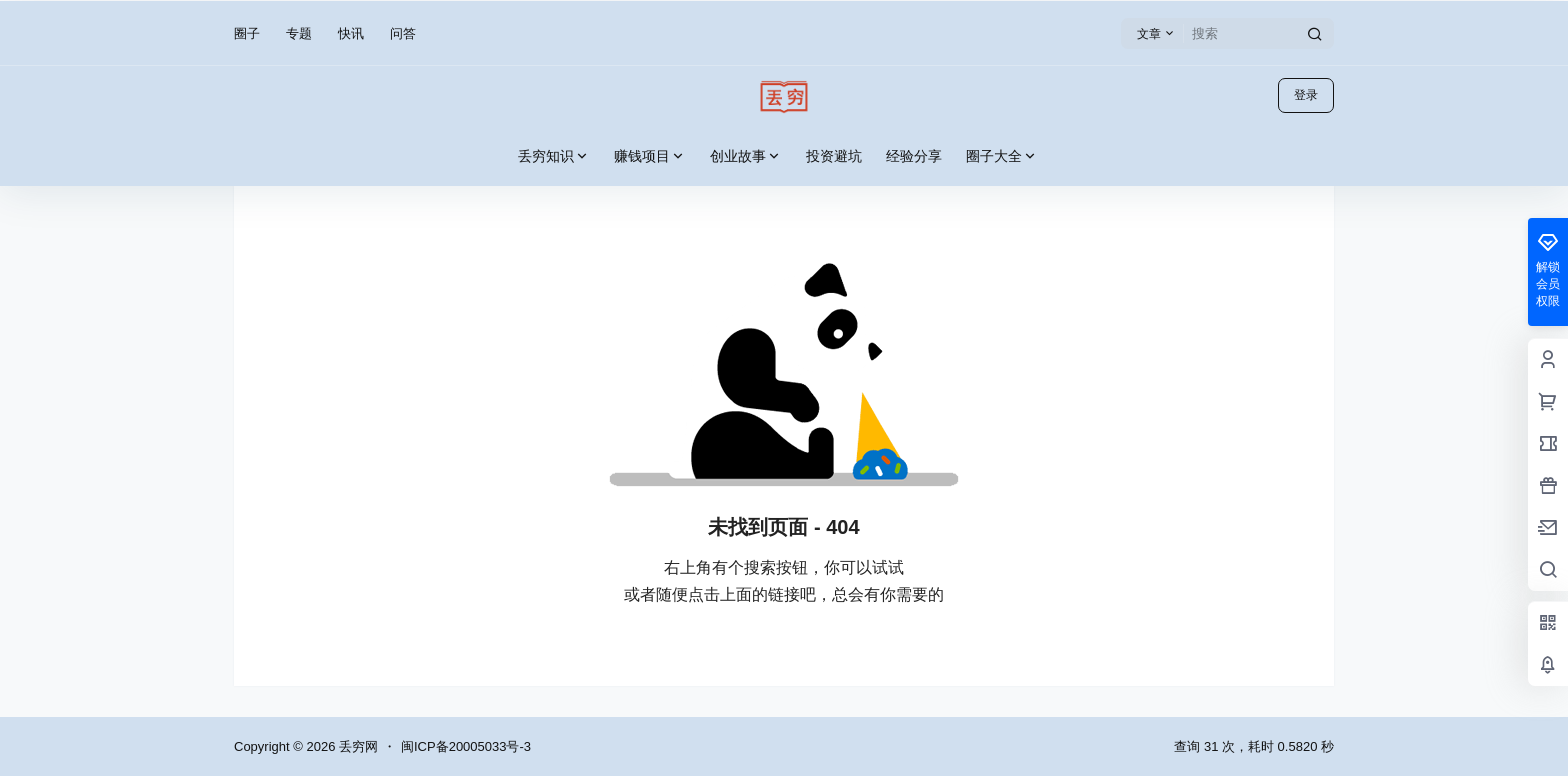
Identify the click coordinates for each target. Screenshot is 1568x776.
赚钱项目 (650, 156)
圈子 (247, 33)
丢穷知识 (554, 156)
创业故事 (746, 156)
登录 (1306, 95)
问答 (403, 33)
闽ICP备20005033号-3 (466, 746)
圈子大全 (1002, 156)
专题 (299, 33)
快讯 (351, 33)
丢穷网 (356, 746)
